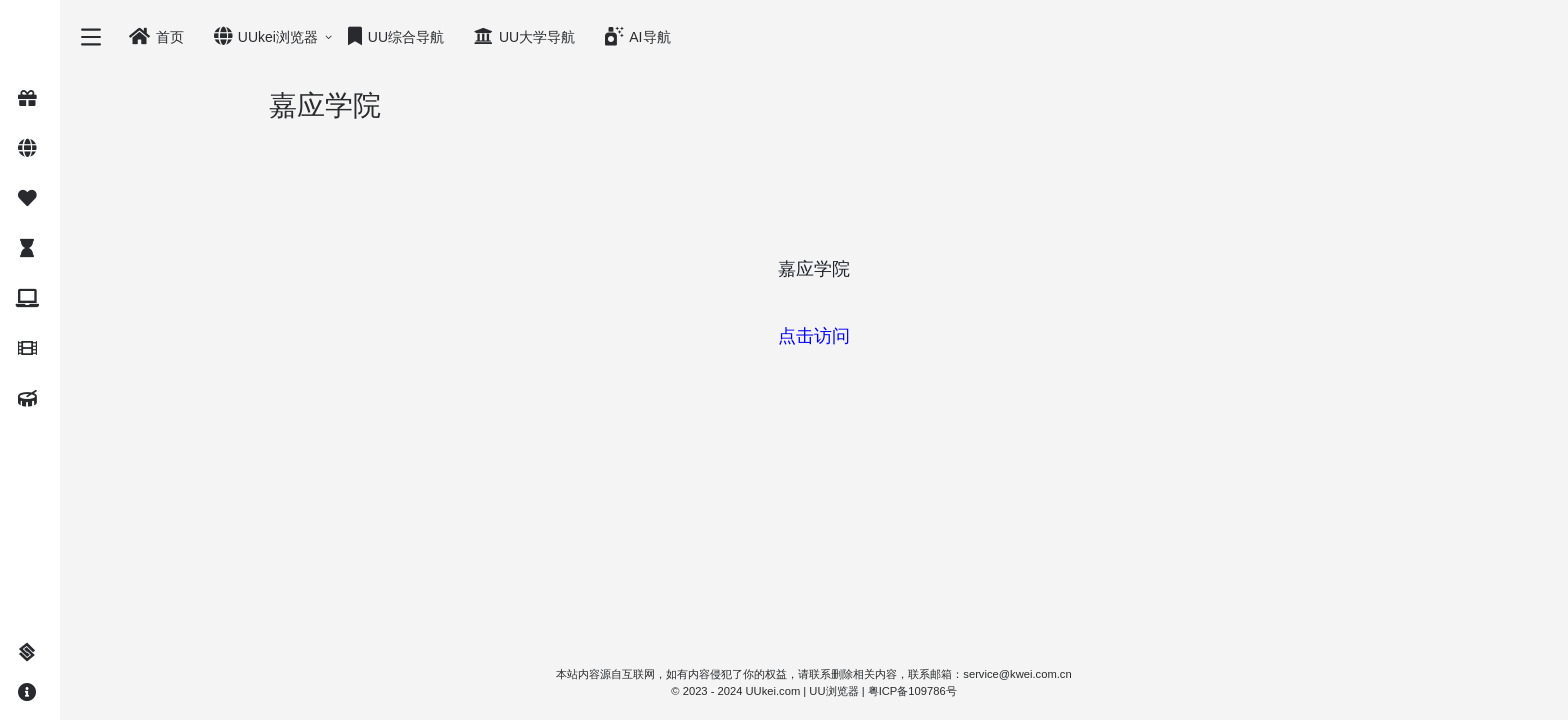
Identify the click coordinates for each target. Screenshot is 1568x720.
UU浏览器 (833, 691)
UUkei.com (773, 691)
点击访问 (814, 336)
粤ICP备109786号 (912, 691)
